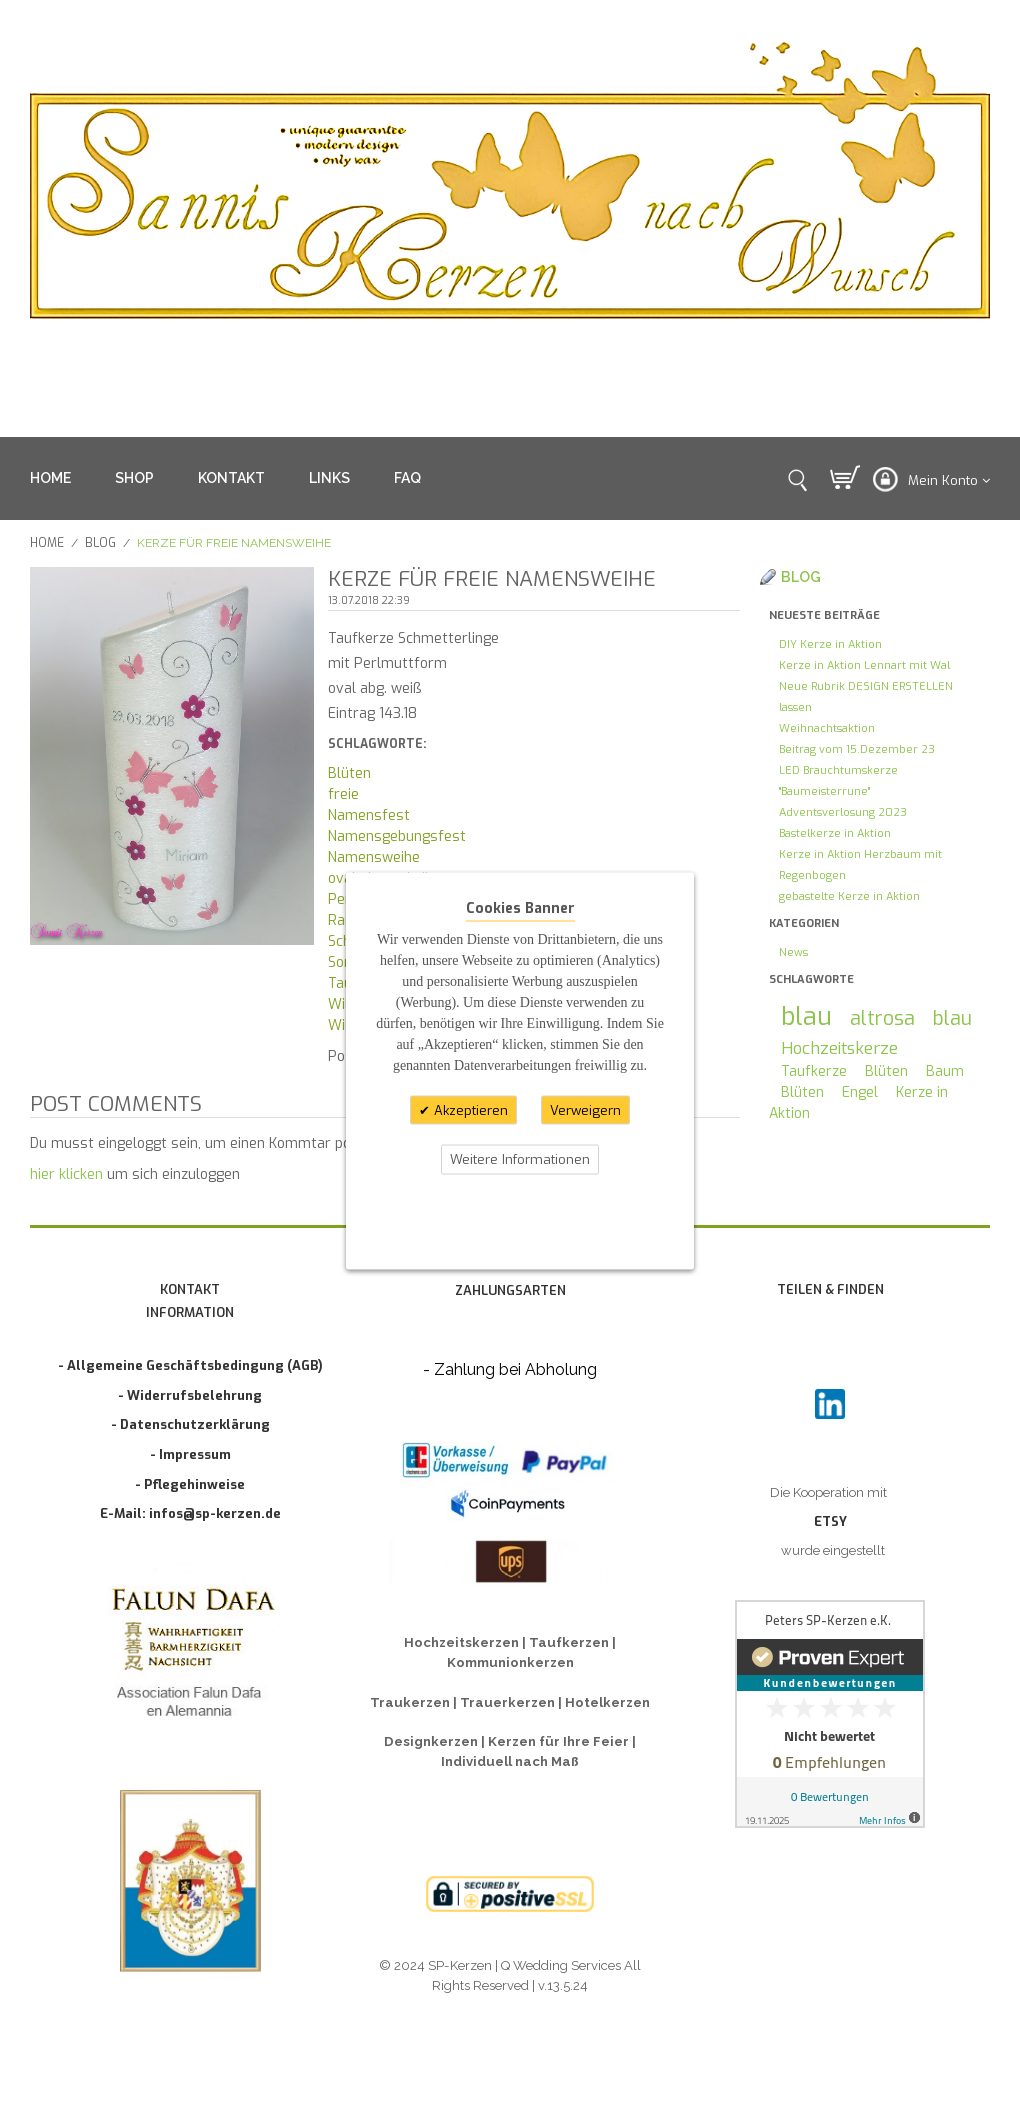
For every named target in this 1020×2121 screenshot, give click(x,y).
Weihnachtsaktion (827, 728)
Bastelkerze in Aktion (835, 833)
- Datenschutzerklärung (190, 1424)
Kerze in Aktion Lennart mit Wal (864, 665)
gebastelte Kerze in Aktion (849, 896)
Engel (860, 1092)
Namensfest (369, 815)
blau (806, 1016)
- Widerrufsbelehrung (190, 1395)
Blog (100, 543)
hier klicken (66, 1174)
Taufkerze (814, 1071)
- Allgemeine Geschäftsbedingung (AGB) (190, 1365)
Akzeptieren (469, 1109)
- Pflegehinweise (190, 1484)
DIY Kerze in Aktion (830, 644)
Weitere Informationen (520, 1159)
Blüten (349, 773)
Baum (945, 1071)
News (793, 952)
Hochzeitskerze (839, 1048)
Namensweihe (374, 857)
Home (47, 543)
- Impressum (190, 1454)
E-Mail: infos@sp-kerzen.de (190, 1513)
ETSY (830, 1521)
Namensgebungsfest (397, 836)
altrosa (882, 1018)
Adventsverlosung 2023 (843, 812)
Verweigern (585, 1109)
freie (343, 794)
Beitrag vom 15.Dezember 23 (857, 749)
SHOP (134, 478)
